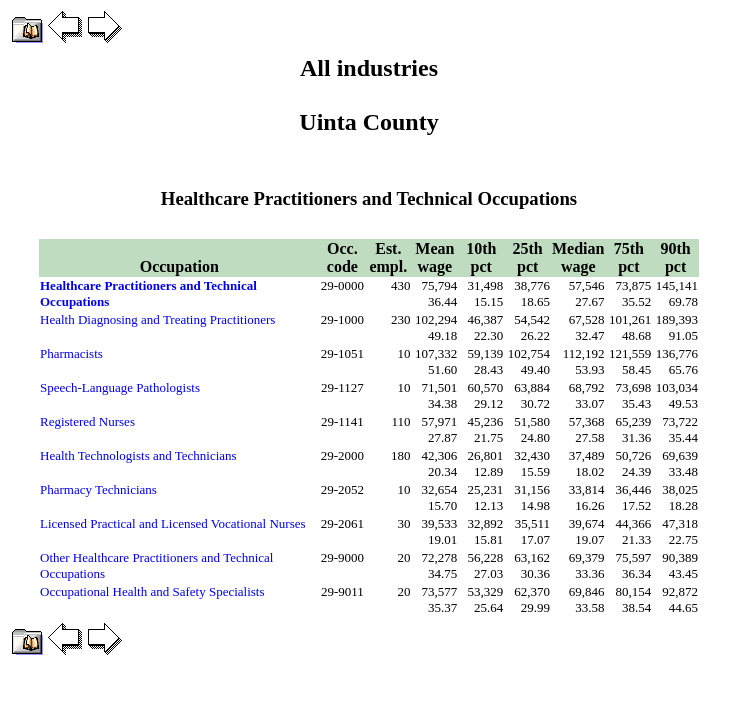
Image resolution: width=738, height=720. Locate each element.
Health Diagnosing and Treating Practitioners (157, 319)
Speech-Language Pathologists (120, 387)
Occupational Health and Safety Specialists (152, 591)
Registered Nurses (87, 421)
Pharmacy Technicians (98, 489)
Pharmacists (71, 353)
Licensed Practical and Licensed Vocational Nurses (173, 523)
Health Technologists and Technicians (138, 455)
